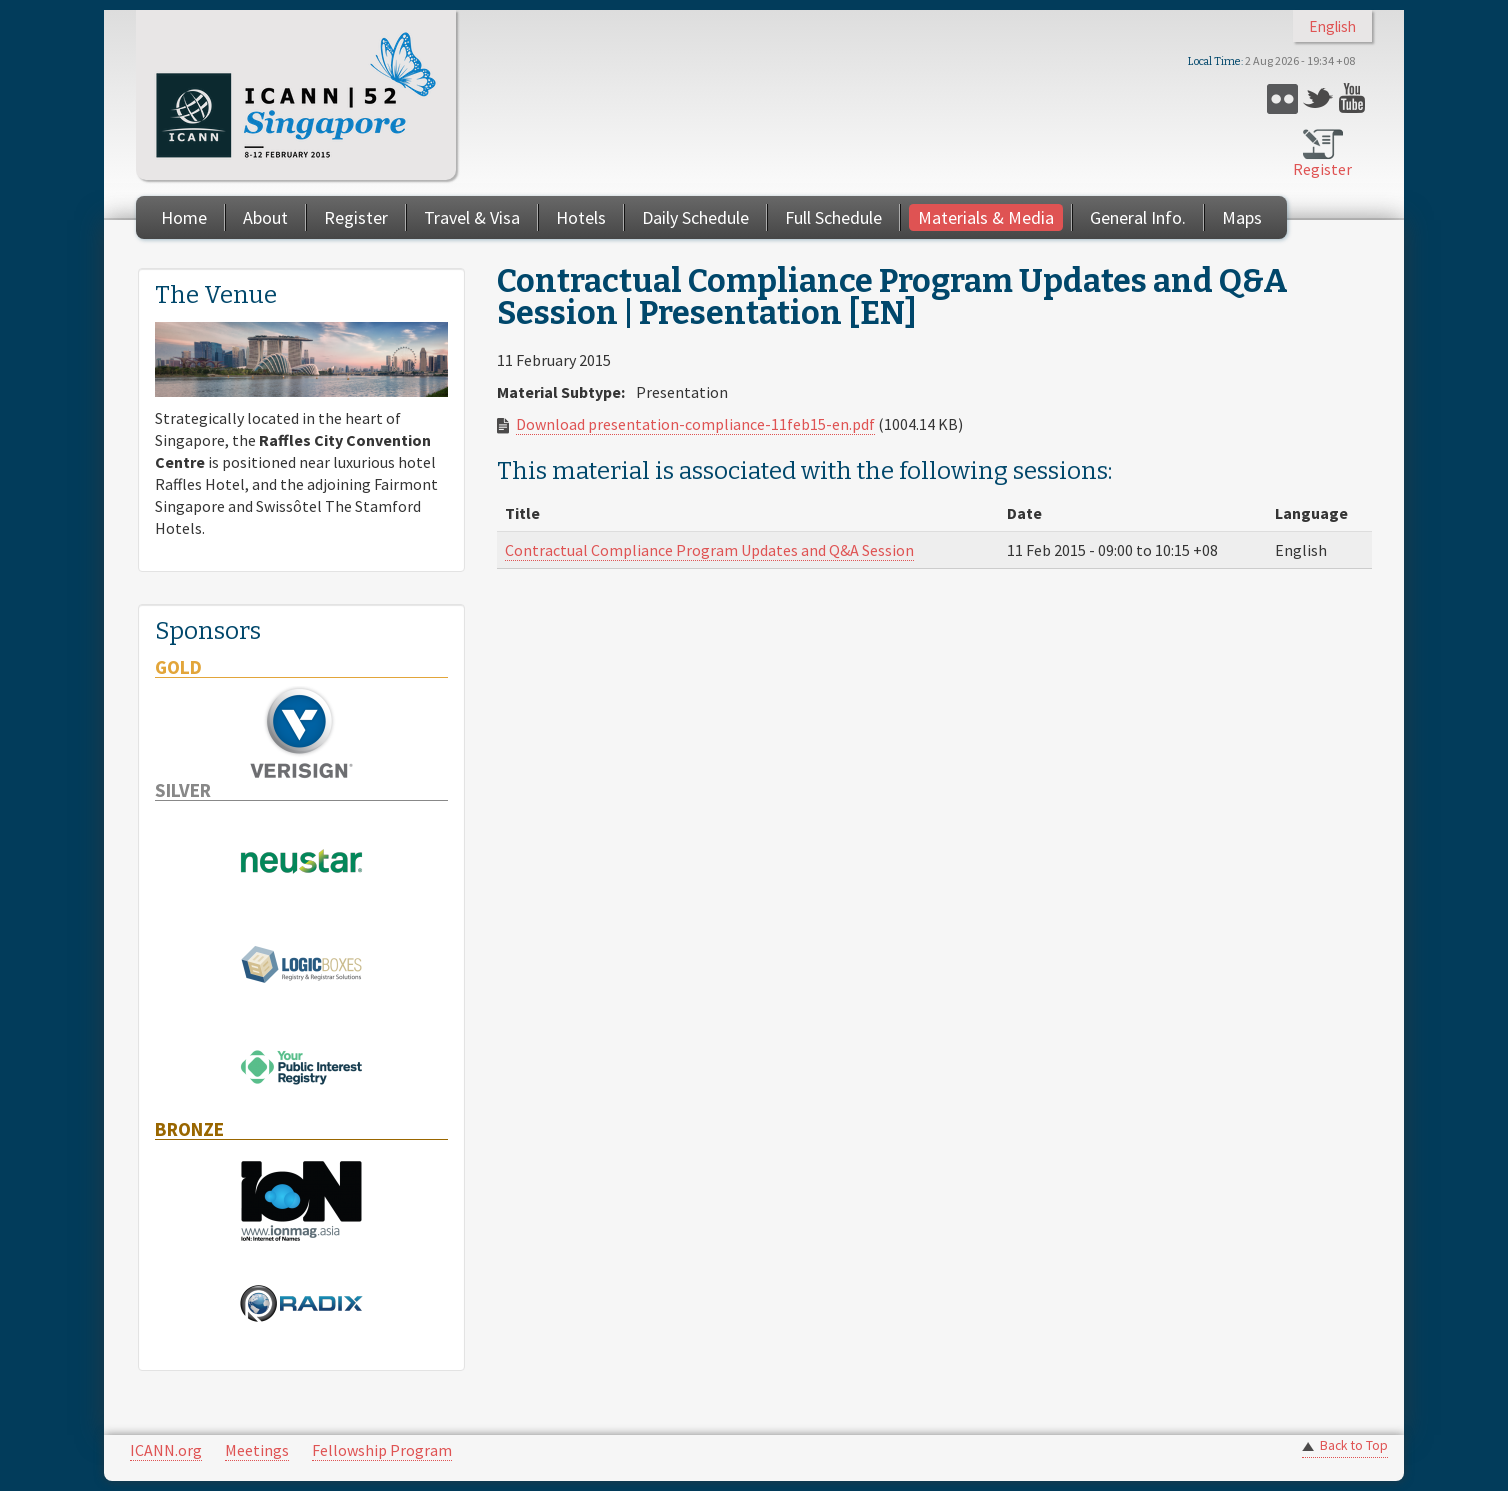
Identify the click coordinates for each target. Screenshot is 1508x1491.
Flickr (1282, 98)
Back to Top (1354, 1445)
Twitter (1318, 98)
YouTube (1354, 98)
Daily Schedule (695, 217)
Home (184, 217)
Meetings (257, 1450)
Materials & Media (986, 217)
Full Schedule (833, 217)
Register (1322, 169)
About (265, 217)
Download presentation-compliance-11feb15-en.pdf (695, 424)
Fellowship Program (382, 1450)
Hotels (581, 217)
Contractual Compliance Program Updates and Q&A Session (709, 550)
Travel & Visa (472, 217)
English (1332, 26)
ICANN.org (166, 1450)
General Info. (1138, 217)
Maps (1242, 217)
